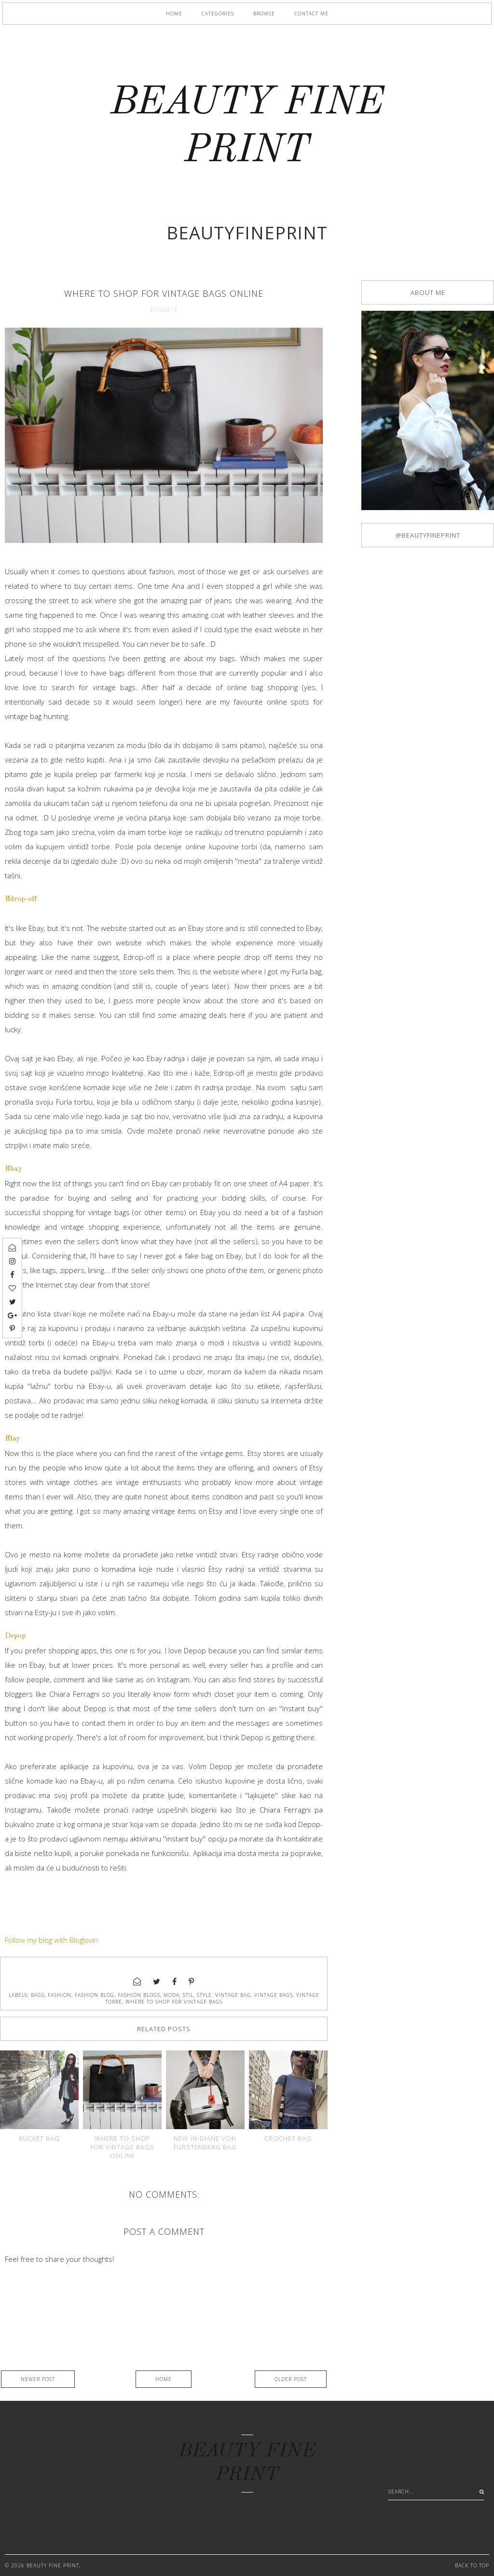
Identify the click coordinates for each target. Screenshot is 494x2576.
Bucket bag (39, 2138)
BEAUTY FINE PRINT (53, 2565)
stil (188, 1995)
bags (37, 1995)
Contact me (311, 13)
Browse (264, 13)
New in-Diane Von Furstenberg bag (205, 2142)
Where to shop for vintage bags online (122, 2147)
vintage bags (273, 1995)
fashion (59, 1995)
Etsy (12, 1438)
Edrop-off (21, 899)
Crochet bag (288, 2138)
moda (171, 1995)
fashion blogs (139, 1995)
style (204, 1995)
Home (174, 13)
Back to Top (472, 2565)
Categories (218, 13)
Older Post (290, 2379)
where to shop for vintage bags (173, 2001)
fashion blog (94, 1995)
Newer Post (38, 2379)
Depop (15, 1636)
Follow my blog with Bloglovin (51, 1940)
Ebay (13, 1169)
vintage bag (233, 1995)
